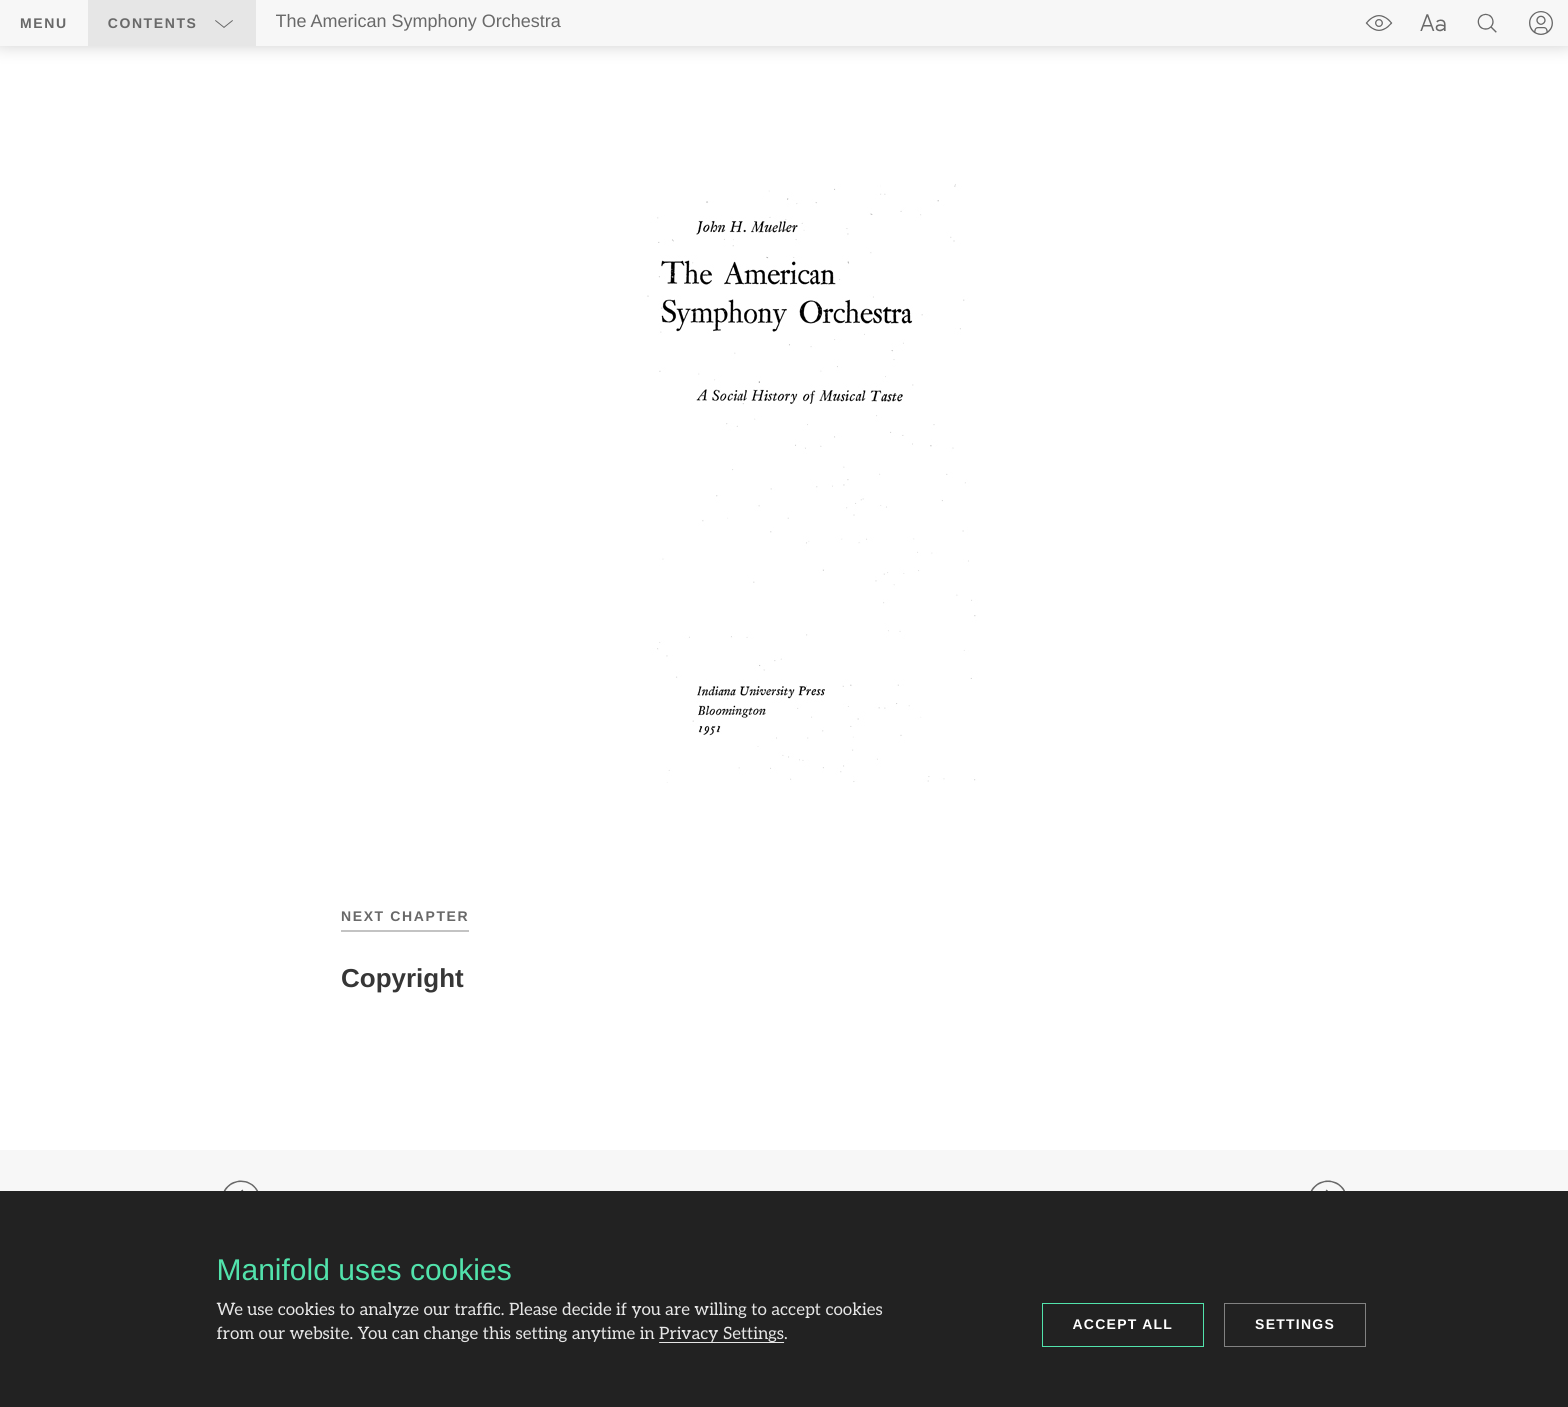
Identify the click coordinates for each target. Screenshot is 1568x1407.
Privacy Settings (721, 1335)
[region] (784, 483)
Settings (1295, 1324)
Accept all (1123, 1324)
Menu (44, 23)
